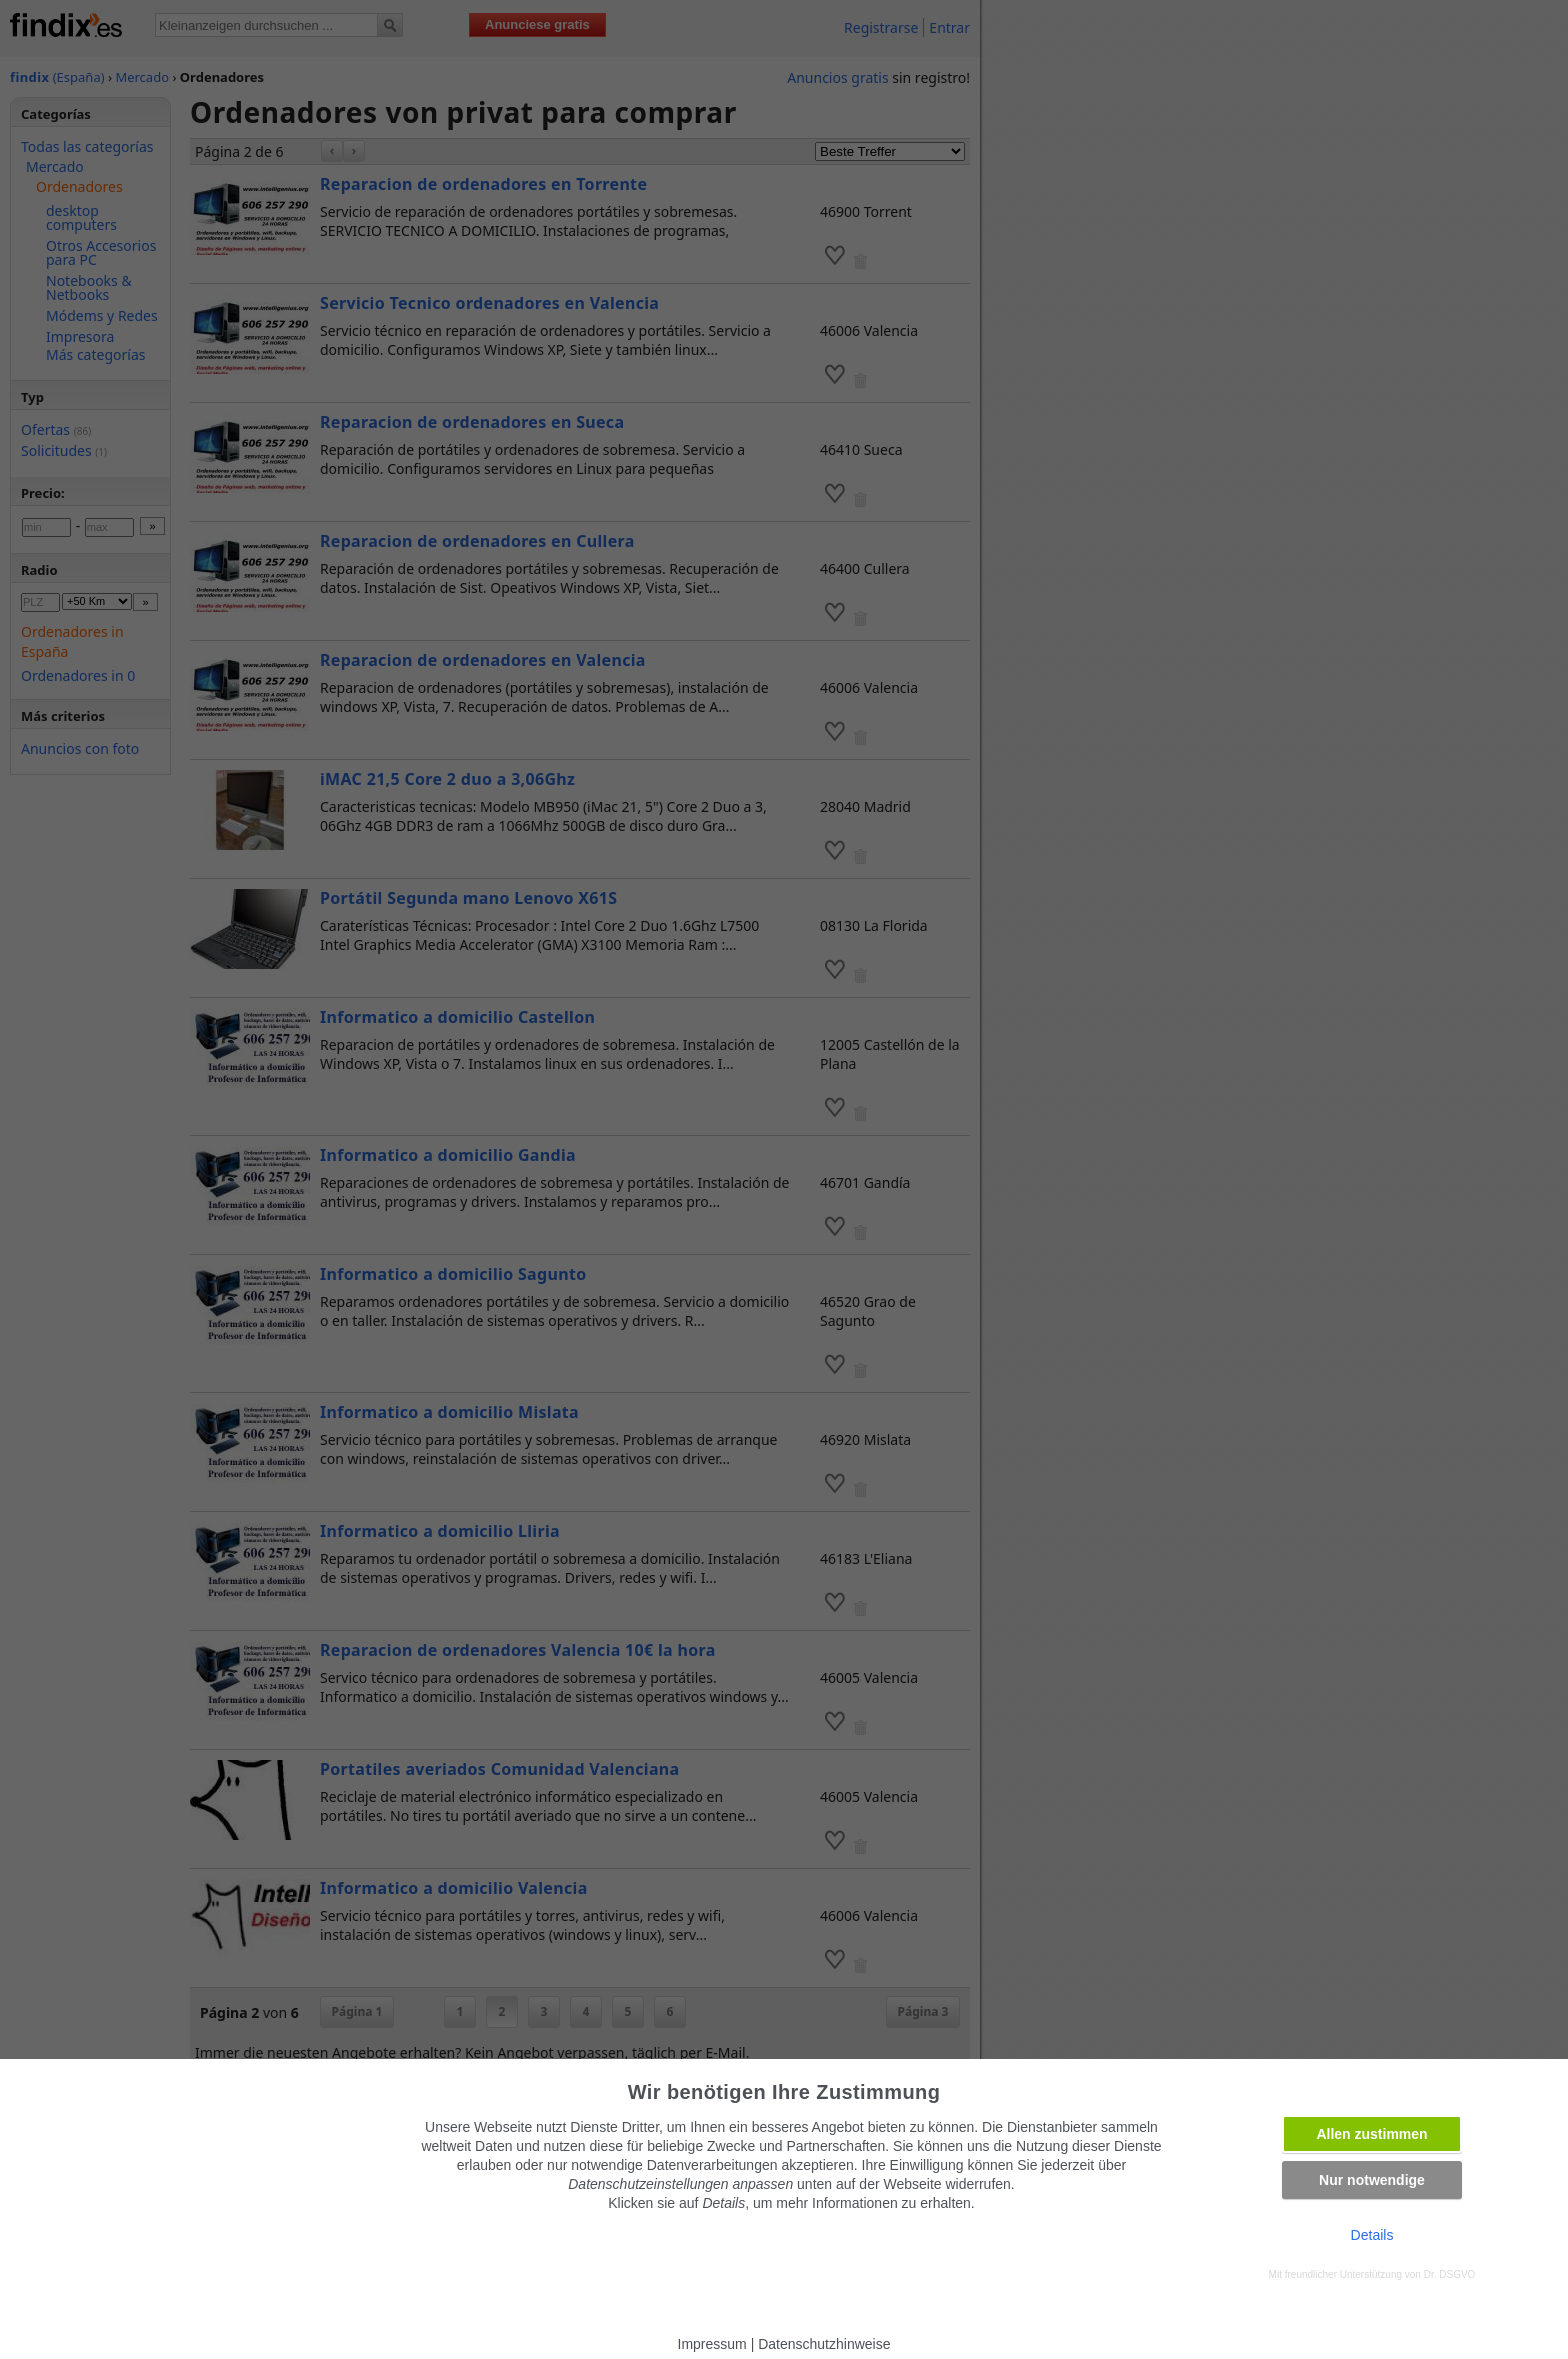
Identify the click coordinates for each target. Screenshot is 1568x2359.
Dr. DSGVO (1450, 2274)
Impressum (712, 2344)
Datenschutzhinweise (824, 2344)
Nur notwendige (1372, 2180)
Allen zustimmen (1371, 2134)
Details (1372, 2235)
